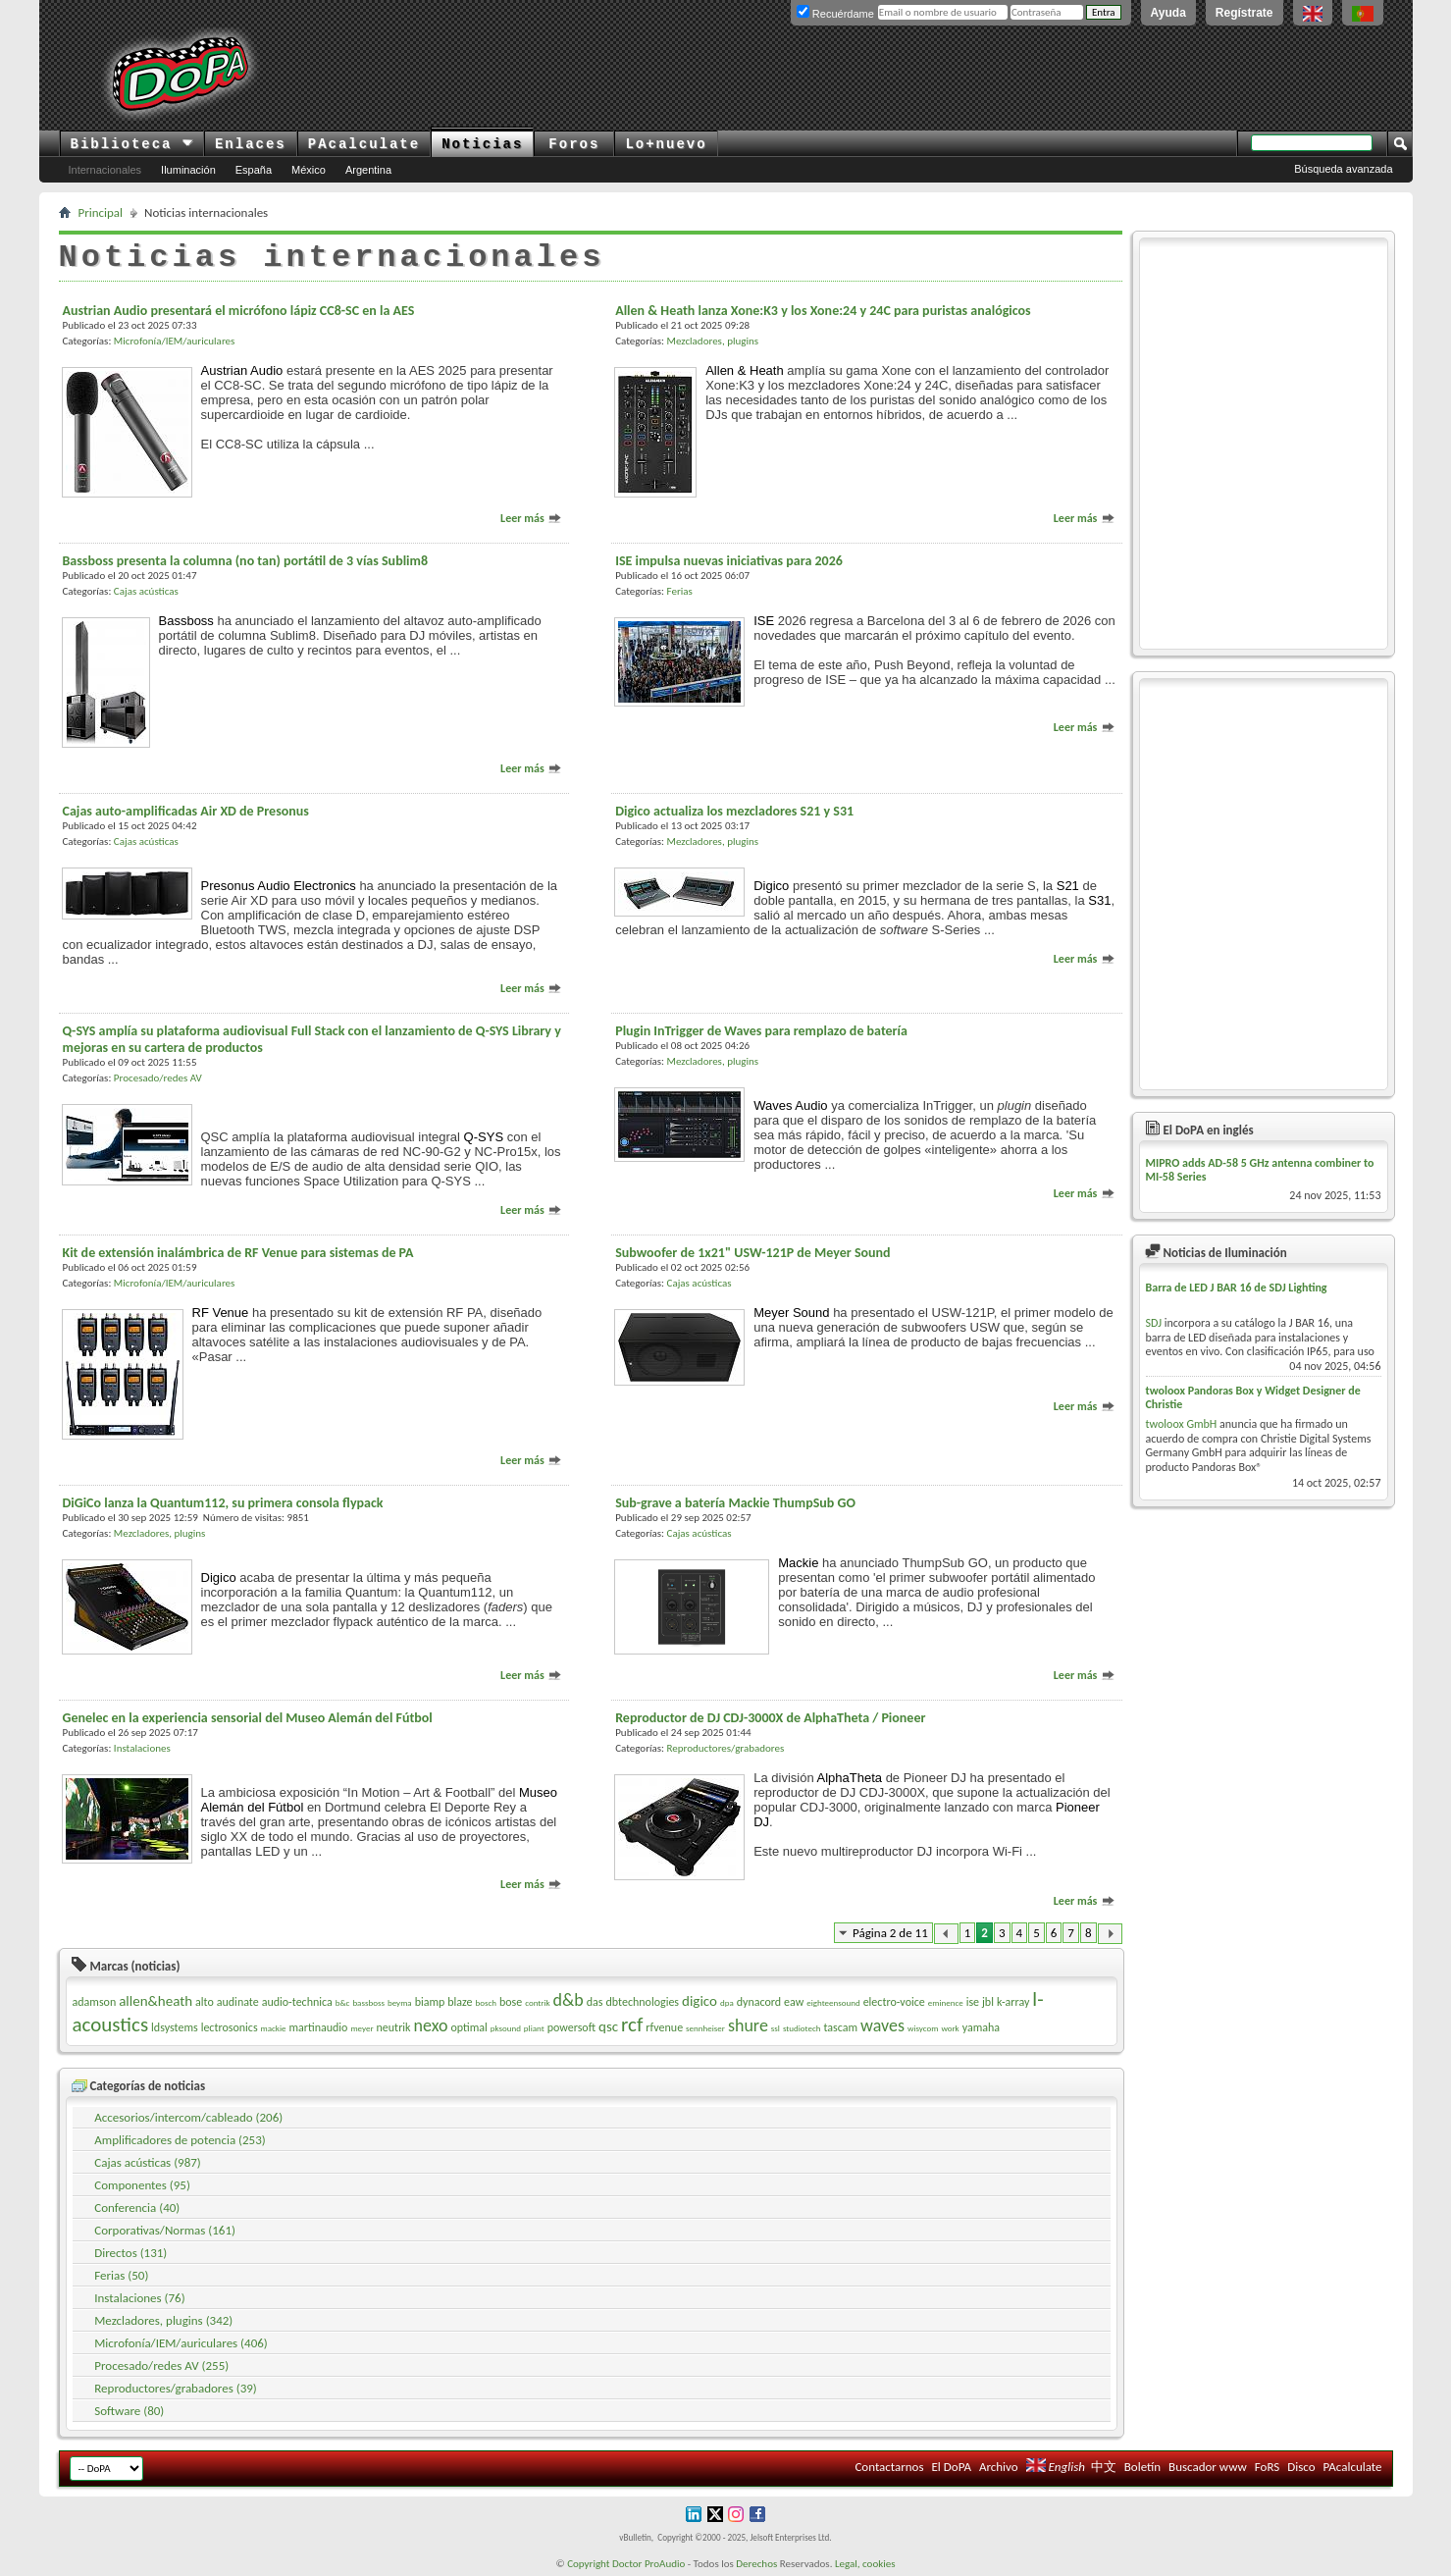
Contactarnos (889, 2466)
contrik (537, 2002)
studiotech (802, 2028)
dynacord (759, 2002)
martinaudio (317, 2027)
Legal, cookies (865, 2563)
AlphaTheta (850, 1777)
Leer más (531, 518)
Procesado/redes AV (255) (161, 2365)
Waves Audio (790, 1105)
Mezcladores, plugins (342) (163, 2320)
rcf (632, 2024)
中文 (1103, 2466)
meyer (361, 2028)
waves (882, 2025)
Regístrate (1244, 13)
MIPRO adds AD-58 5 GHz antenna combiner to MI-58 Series (1260, 1169)
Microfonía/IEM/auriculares (174, 341)
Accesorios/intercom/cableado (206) (188, 2117)
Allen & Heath (744, 370)
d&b (568, 2000)
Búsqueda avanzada (1343, 169)
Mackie (798, 1562)
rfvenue (664, 2027)
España (253, 170)
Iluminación (188, 170)
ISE (763, 620)
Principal (101, 212)
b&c (343, 2002)
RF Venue (220, 1312)
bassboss (368, 2002)
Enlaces (250, 144)
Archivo (998, 2466)
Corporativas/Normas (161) (164, 2230)
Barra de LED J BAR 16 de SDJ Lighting (1236, 1287)
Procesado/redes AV (158, 1078)
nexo (430, 2025)
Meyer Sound (791, 1312)
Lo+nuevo (665, 144)
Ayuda (1168, 13)
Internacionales (105, 170)
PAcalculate (364, 144)
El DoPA (951, 2466)
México (308, 170)
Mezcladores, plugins (712, 341)
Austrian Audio (242, 370)
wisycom (922, 2028)
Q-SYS (483, 1137)
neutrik (394, 2027)
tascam (840, 2027)
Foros (573, 144)
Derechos (756, 2563)
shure (748, 2025)
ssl (775, 2028)
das (595, 2002)
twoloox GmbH (1182, 1424)
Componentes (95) (142, 2185)
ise (972, 2002)
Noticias (482, 144)
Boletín (1142, 2466)
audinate (238, 2002)
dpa (727, 2002)
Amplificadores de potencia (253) (179, 2139)
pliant (534, 2028)
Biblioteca (132, 144)
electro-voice (894, 2002)
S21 (1068, 885)
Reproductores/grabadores (726, 1748)
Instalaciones (142, 1748)
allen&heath (155, 2001)
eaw (793, 2002)
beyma (400, 2002)
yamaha (981, 2027)
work (950, 2028)
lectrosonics (229, 2027)
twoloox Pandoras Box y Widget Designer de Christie (1253, 1397)
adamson (95, 2002)
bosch (485, 2002)
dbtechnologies (642, 2002)
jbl (988, 2002)
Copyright (588, 2563)
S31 (1099, 900)
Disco (1301, 2466)
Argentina (368, 170)
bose (510, 2002)
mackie (273, 2028)
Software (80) (129, 2410)
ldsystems (174, 2027)
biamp (430, 2002)
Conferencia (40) (137, 2207)
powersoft (571, 2027)
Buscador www (1207, 2466)
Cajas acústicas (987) (147, 2162)
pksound (506, 2028)
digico (699, 2001)
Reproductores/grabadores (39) (175, 2388)
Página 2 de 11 (890, 1932)
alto (204, 2002)
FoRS (1267, 2466)
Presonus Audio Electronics (278, 885)
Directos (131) (130, 2252)
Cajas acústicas (146, 591)
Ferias (680, 591)
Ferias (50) (121, 2275)
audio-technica (297, 2002)
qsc (608, 2026)
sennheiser (705, 2028)
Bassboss (186, 620)
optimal (468, 2027)
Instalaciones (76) (139, 2297)
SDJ (1154, 1323)
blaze (459, 2002)
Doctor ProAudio (648, 2563)
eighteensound (832, 2002)
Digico (771, 885)
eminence (945, 2002)
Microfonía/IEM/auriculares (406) (181, 2343)
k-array (1013, 2002)
